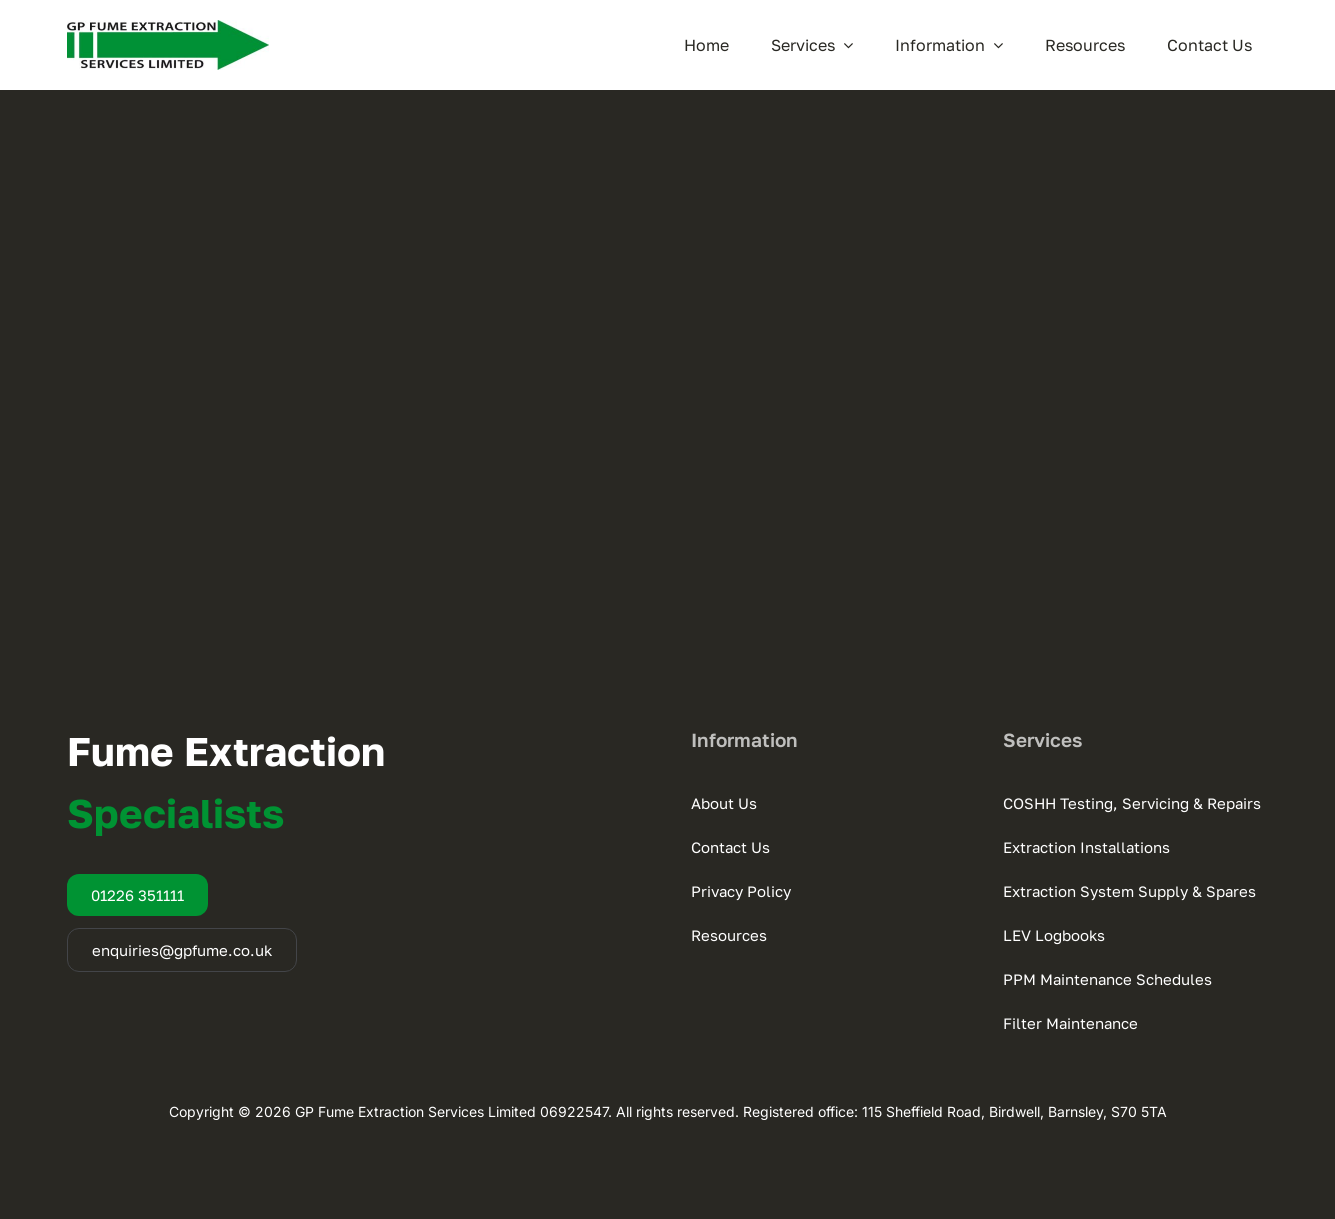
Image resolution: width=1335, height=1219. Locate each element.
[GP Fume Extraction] (168, 28)
